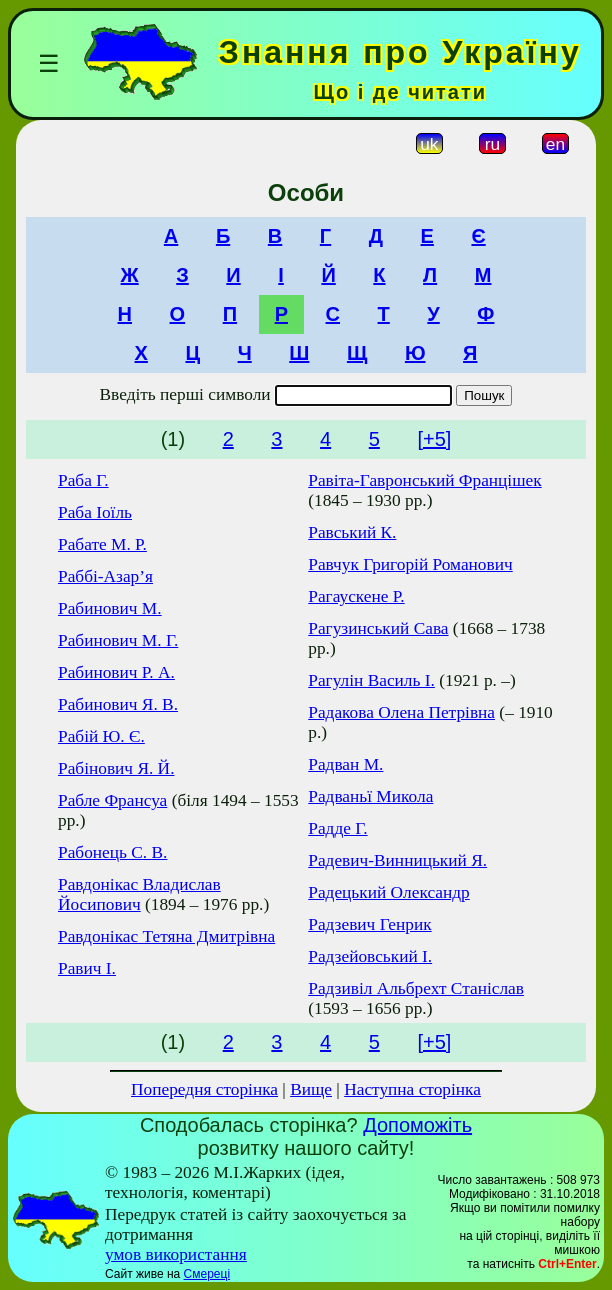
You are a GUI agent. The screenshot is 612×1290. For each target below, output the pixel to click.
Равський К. (352, 532)
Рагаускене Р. (356, 596)
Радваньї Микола (370, 796)
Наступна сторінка (412, 1089)
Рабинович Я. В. (118, 704)
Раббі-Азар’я (105, 576)
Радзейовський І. (370, 956)
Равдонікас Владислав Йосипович (139, 894)
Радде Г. (337, 828)
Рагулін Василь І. (371, 680)
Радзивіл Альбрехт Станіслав (416, 988)
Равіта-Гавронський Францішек (424, 480)
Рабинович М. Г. (118, 640)
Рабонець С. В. (112, 852)
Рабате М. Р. (102, 544)
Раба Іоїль (95, 512)
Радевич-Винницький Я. (397, 860)
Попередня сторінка (204, 1089)
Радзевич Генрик (369, 924)
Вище (311, 1089)
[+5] (434, 439)
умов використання (176, 1254)
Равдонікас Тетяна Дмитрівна (166, 936)
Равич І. (87, 968)
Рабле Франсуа (112, 800)
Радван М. (345, 764)
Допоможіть (417, 1125)
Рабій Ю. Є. (101, 736)
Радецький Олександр (389, 892)
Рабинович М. (110, 608)
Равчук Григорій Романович (410, 564)
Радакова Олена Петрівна (401, 712)
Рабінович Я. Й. (116, 768)
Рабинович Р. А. (116, 672)
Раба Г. (83, 480)
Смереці (207, 1274)
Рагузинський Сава (378, 628)
